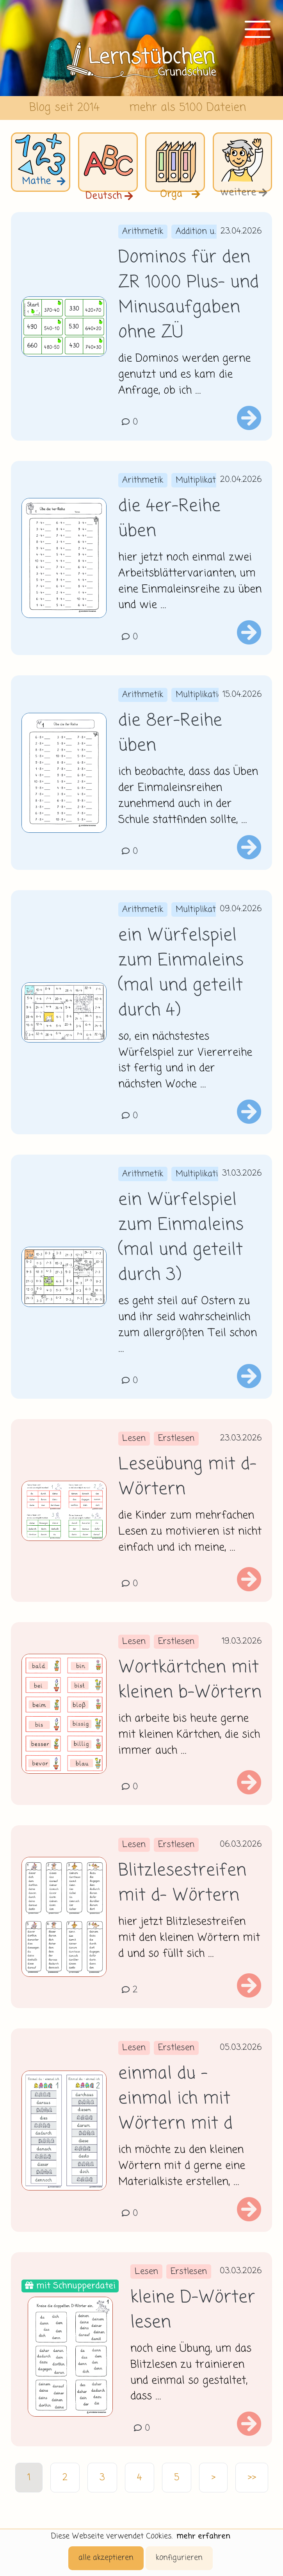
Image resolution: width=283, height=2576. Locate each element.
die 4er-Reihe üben (169, 519)
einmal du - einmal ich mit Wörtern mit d (175, 2099)
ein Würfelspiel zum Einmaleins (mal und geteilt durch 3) (181, 1237)
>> (251, 2477)
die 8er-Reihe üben (170, 733)
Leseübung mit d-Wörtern (187, 1477)
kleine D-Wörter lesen (192, 2310)
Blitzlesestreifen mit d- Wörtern (182, 1883)
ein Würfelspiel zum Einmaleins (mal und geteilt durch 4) (181, 973)
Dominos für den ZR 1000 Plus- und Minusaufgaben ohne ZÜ (188, 295)
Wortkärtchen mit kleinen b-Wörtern (190, 1680)
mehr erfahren (203, 2536)
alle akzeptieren (105, 2558)
